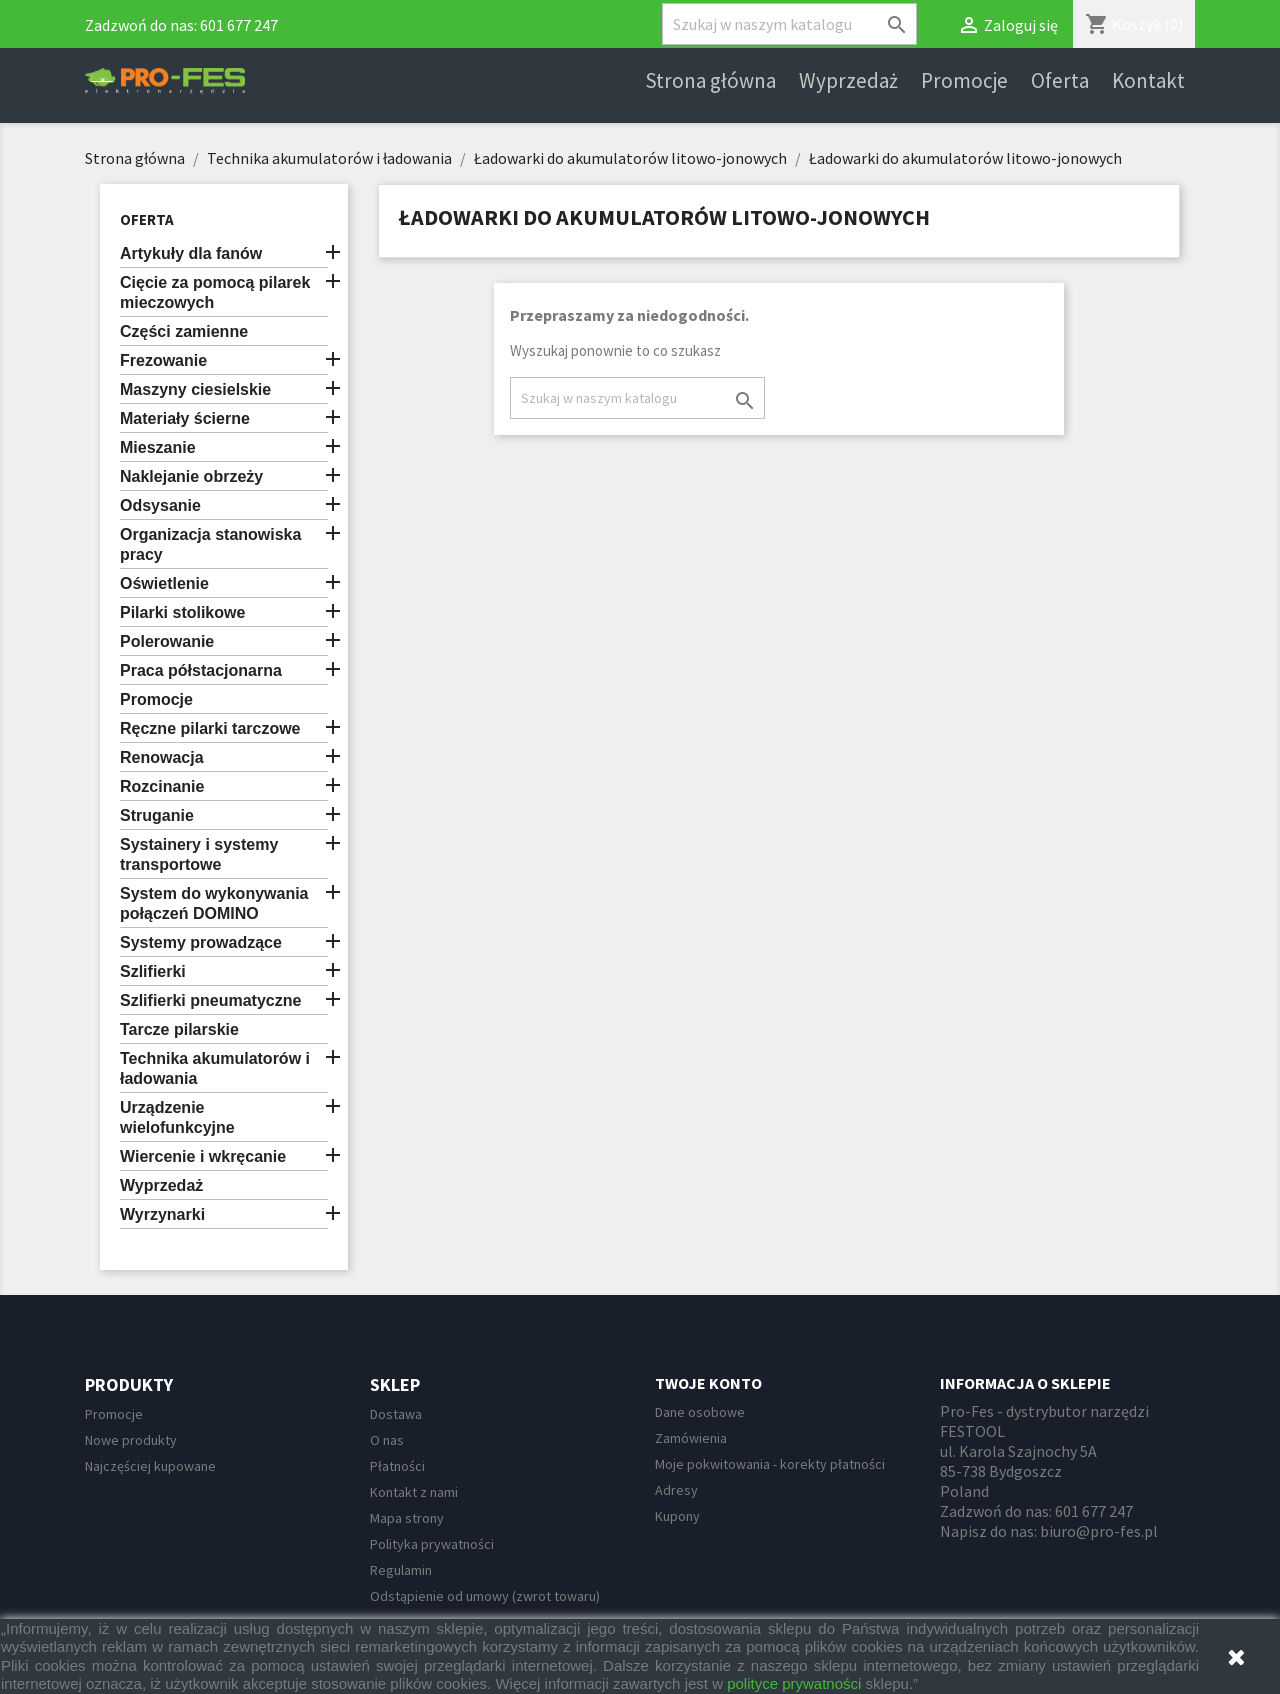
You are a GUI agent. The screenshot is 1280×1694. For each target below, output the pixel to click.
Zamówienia (691, 1438)
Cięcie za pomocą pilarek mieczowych (215, 292)
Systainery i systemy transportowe (199, 854)
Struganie (157, 815)
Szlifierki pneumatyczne (210, 1000)
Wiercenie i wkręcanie (203, 1156)
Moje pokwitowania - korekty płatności (770, 1464)
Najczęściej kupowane (150, 1466)
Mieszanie (158, 447)
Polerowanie (167, 641)
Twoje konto (708, 1383)
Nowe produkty (131, 1440)
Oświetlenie (164, 583)
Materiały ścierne (185, 418)
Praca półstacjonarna (201, 670)
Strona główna (710, 81)
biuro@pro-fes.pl (1099, 1531)
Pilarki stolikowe (182, 612)
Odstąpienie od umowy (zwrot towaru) (485, 1596)
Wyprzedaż (848, 81)
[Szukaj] (789, 24)
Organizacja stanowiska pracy (210, 544)
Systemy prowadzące (201, 942)
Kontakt (1148, 81)
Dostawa (396, 1414)
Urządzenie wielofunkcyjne (177, 1117)
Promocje (964, 81)
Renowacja (162, 757)
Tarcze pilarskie (179, 1029)
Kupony (677, 1516)
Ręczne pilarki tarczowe (210, 728)
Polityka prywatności (432, 1544)
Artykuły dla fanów (191, 253)
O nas (387, 1440)
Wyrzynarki (162, 1214)
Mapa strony (407, 1518)
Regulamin (401, 1570)
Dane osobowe (700, 1412)
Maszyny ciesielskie (195, 389)
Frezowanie (163, 360)
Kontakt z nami (414, 1492)
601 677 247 (239, 25)
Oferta (1060, 81)
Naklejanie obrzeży (191, 476)
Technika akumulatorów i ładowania (215, 1068)
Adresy (676, 1490)
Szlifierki (153, 971)
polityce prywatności (794, 1683)
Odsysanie (160, 505)
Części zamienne (184, 331)
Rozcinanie (162, 786)
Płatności (397, 1466)
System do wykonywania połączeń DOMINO (214, 903)
